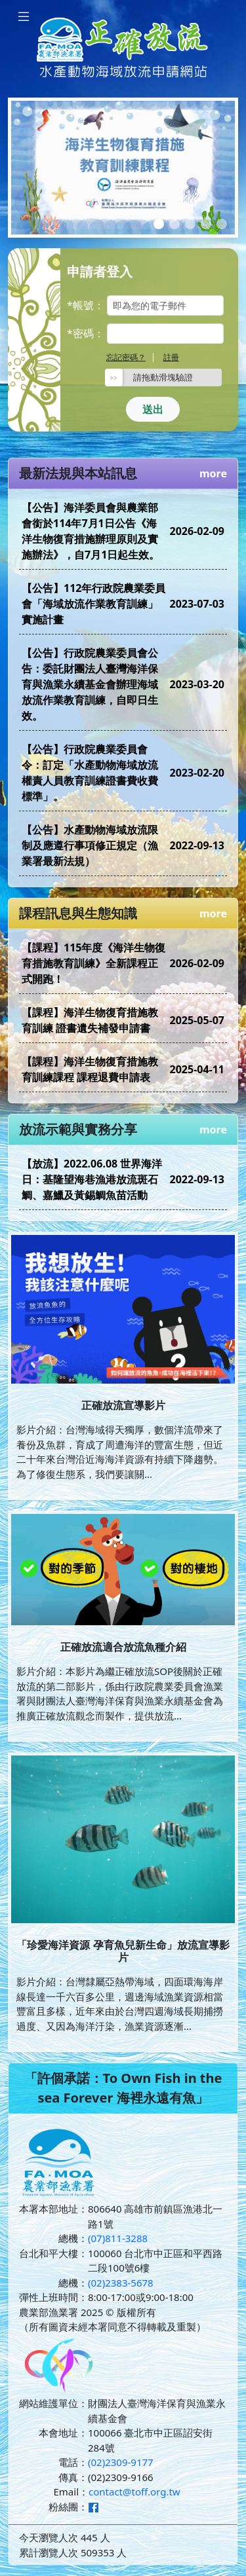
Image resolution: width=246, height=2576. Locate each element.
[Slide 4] (206, 224)
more (213, 473)
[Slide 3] (190, 224)
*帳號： (85, 305)
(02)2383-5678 (121, 2282)
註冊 (171, 357)
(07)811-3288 (118, 2238)
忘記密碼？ (126, 357)
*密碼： (85, 333)
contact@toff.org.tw (134, 2491)
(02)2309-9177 (121, 2462)
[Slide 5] (221, 224)
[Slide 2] (174, 224)
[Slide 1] (159, 224)
